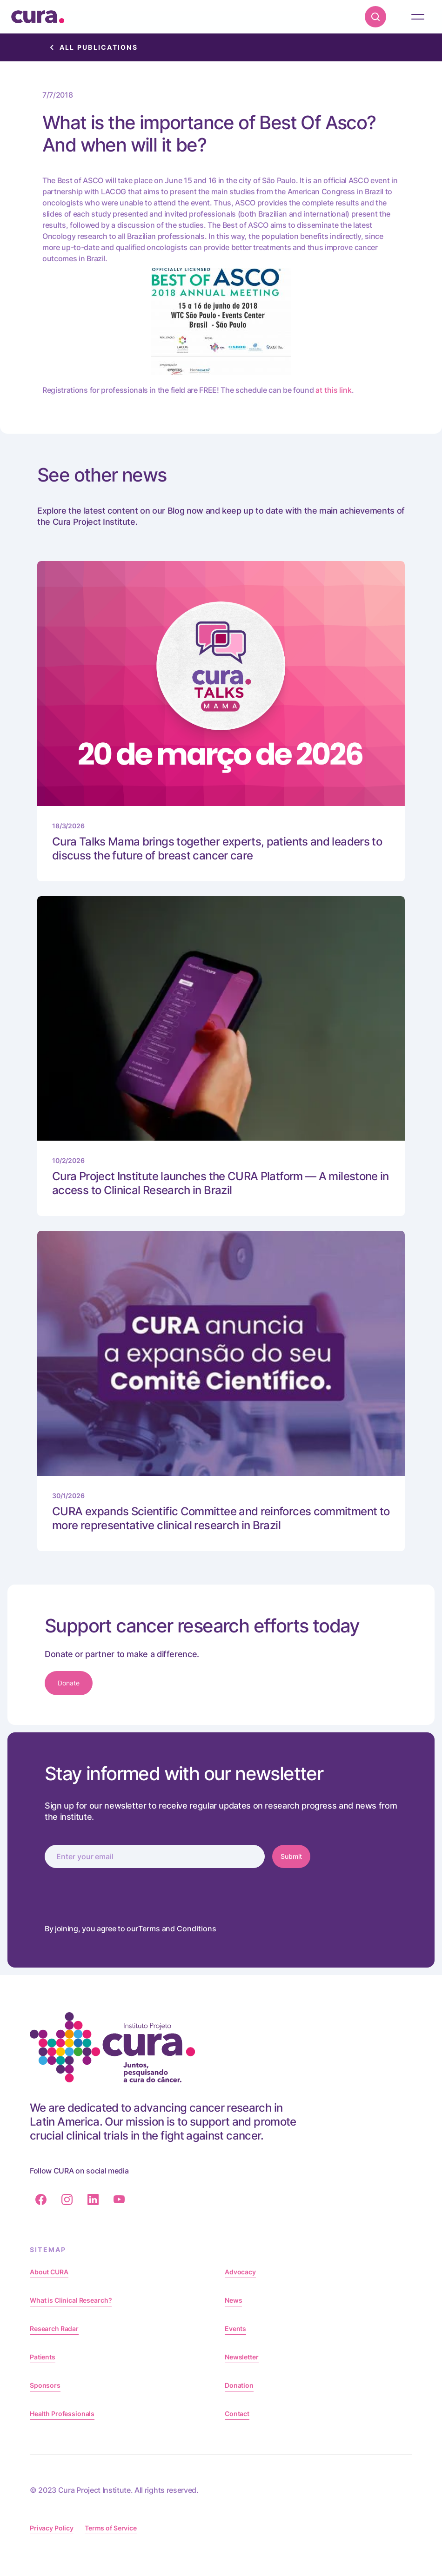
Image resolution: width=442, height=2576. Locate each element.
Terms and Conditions (177, 1928)
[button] (418, 17)
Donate (69, 1683)
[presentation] (115, 1894)
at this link (333, 390)
